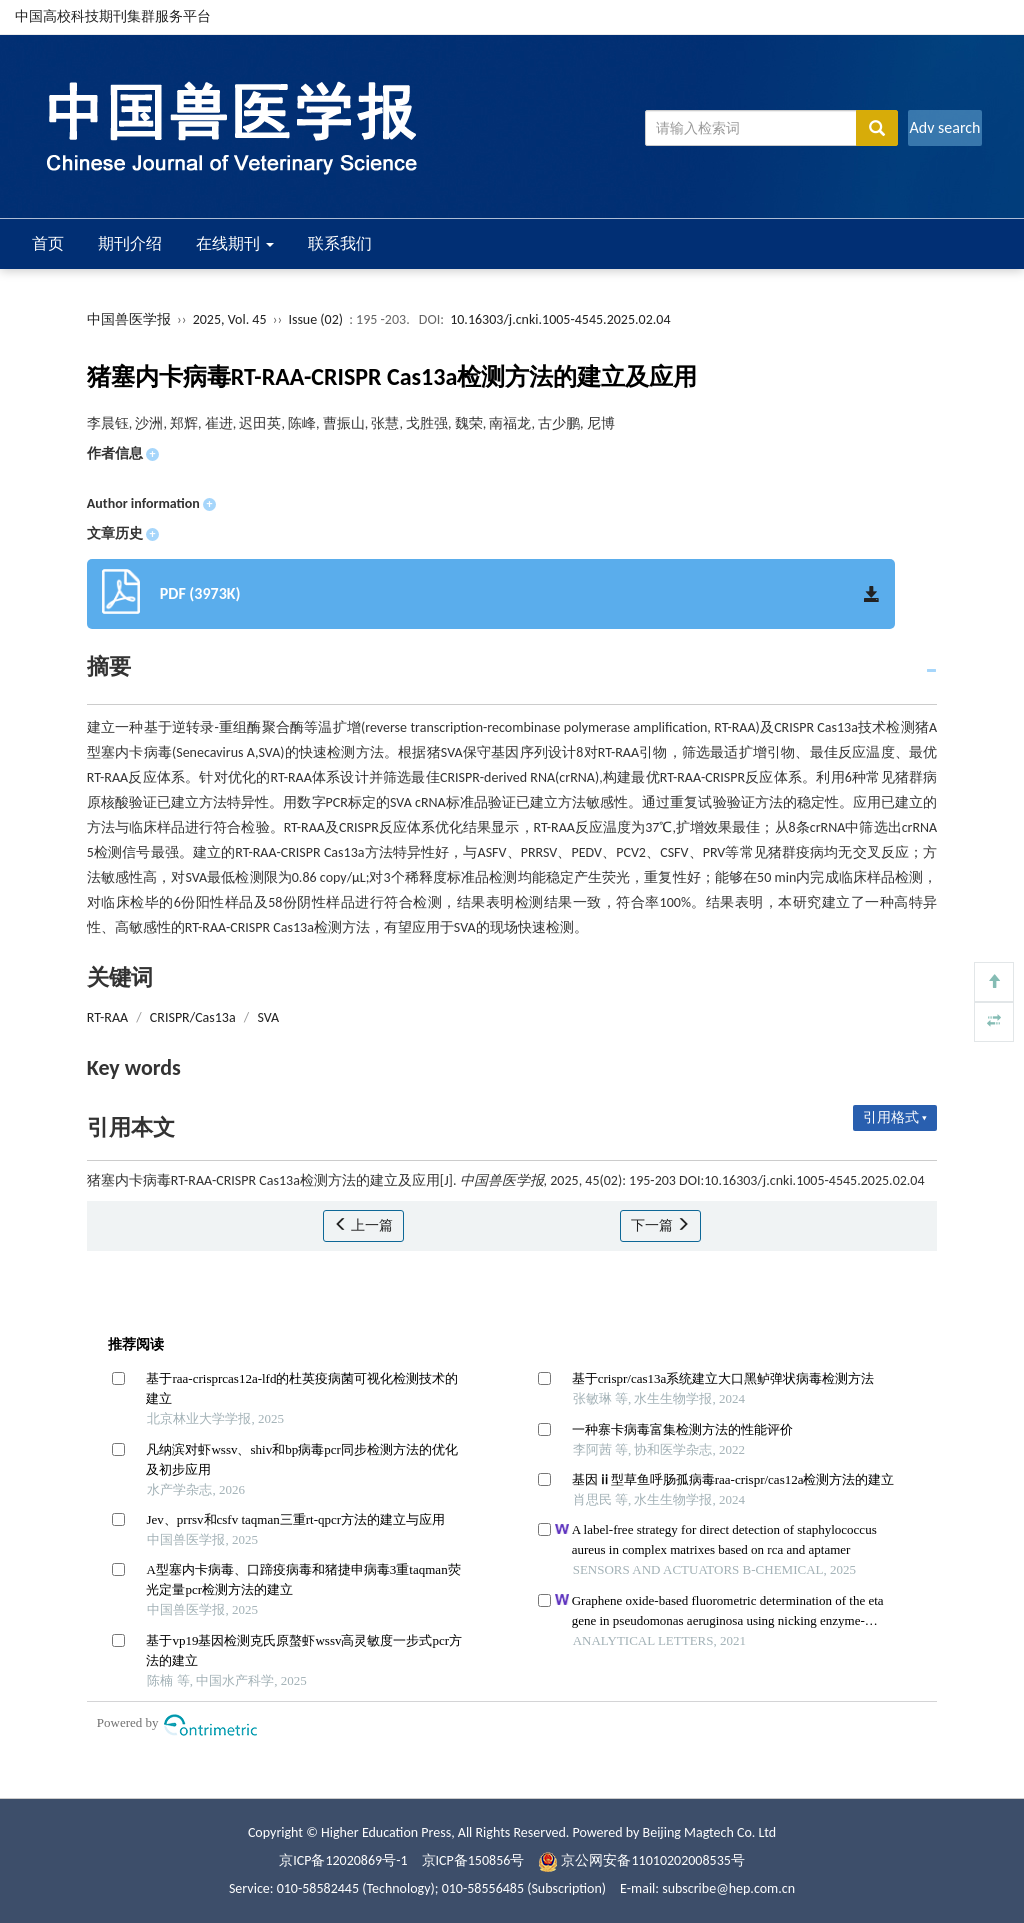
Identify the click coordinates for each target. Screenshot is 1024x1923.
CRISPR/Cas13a (193, 1017)
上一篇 (363, 1225)
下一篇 (660, 1225)
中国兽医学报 (129, 319)
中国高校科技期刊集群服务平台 (113, 16)
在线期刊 (235, 243)
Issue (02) (315, 319)
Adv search (944, 127)
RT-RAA (107, 1017)
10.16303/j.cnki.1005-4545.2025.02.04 (560, 319)
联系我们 (340, 243)
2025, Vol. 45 (231, 319)
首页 (48, 243)
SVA (268, 1017)
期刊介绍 (130, 243)
